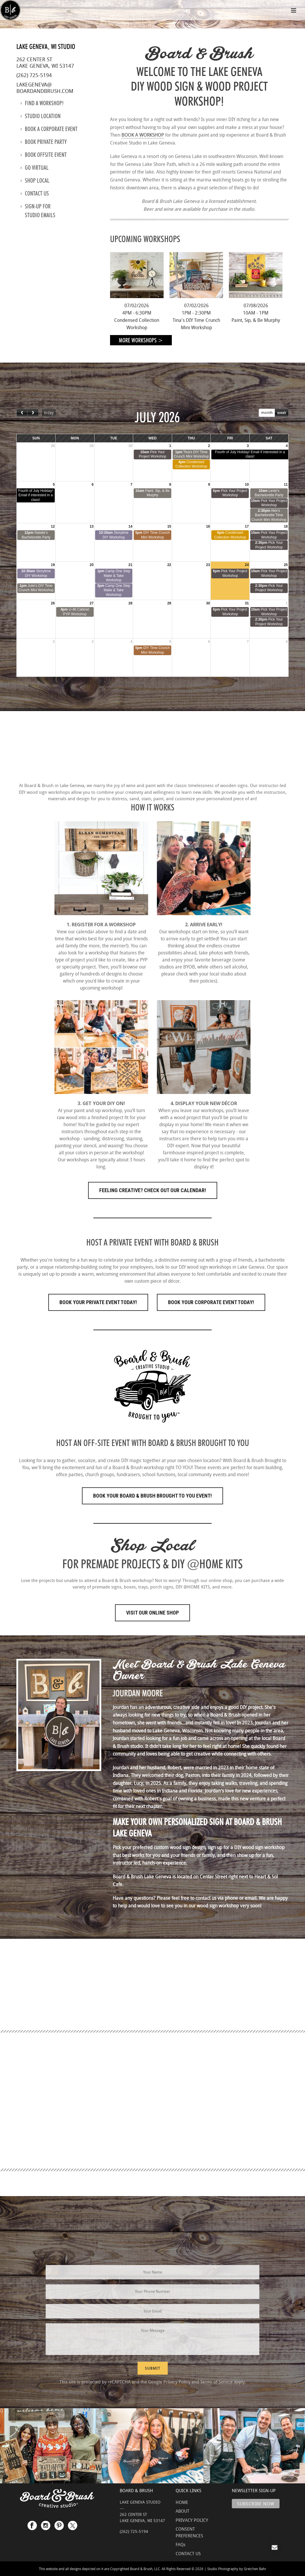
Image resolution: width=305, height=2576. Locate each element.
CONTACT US (188, 2553)
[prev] (22, 413)
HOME (182, 2502)
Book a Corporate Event (49, 128)
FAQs (181, 2544)
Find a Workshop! (42, 103)
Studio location (40, 116)
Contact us (34, 193)
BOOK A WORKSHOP (142, 135)
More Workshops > (141, 340)
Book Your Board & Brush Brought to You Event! (152, 1496)
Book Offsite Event (43, 154)
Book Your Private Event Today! (98, 1302)
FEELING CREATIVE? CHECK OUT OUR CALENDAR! (152, 1190)
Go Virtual (34, 167)
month (267, 412)
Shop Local (34, 180)
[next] (32, 413)
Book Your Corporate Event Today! (211, 1302)
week (281, 412)
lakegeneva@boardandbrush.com (44, 87)
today (49, 412)
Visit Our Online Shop (152, 1613)
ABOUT (182, 2511)
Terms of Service (216, 2382)
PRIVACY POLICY (192, 2520)
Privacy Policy (176, 2382)
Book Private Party (43, 141)
